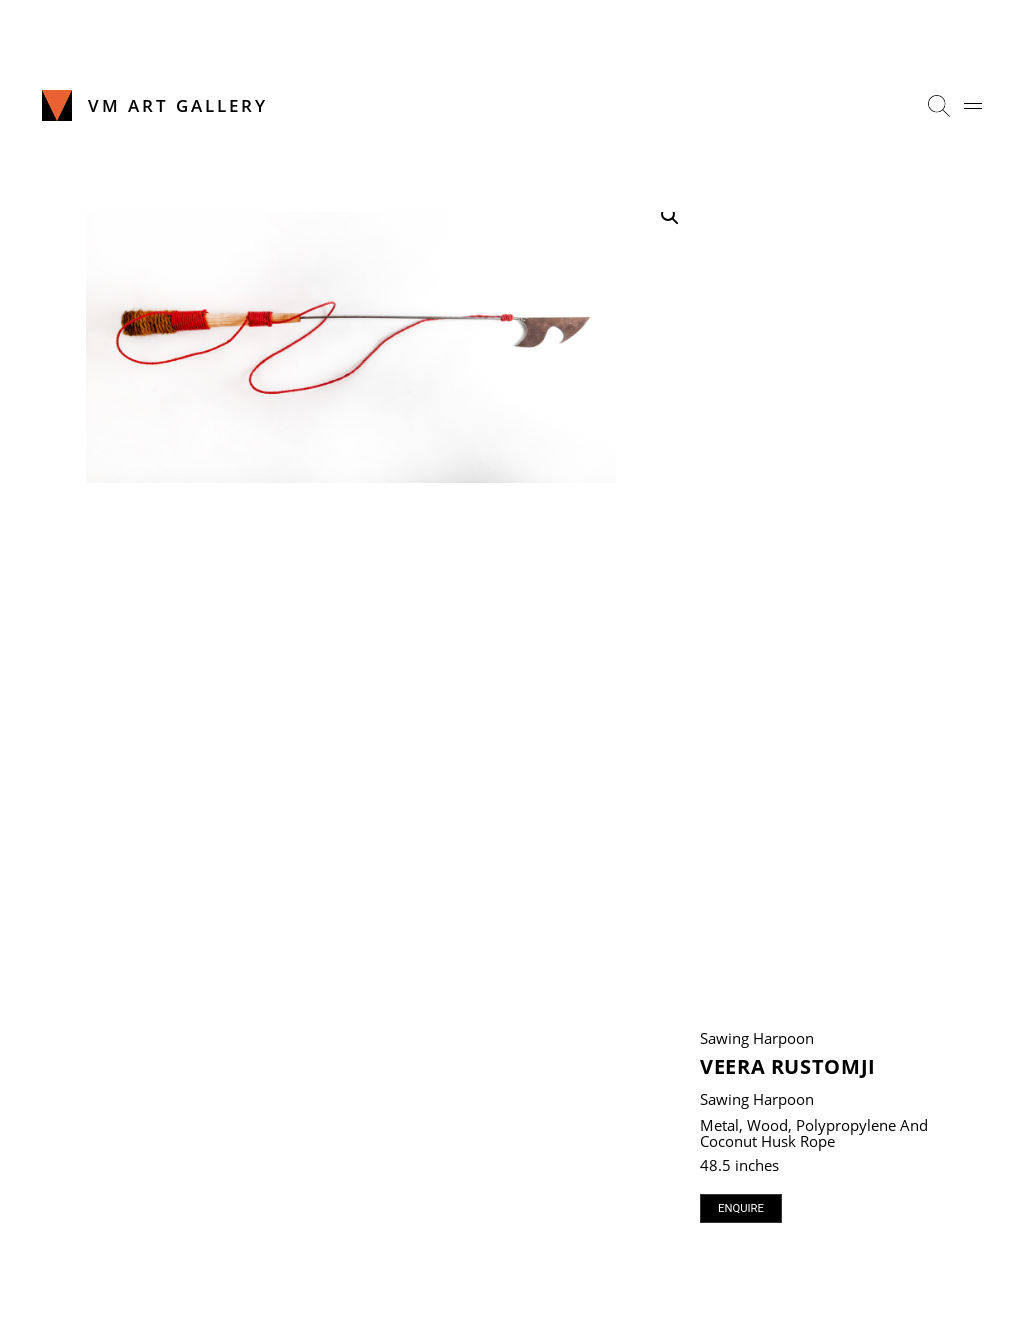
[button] (670, 216)
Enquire (741, 1208)
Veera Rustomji (788, 1066)
